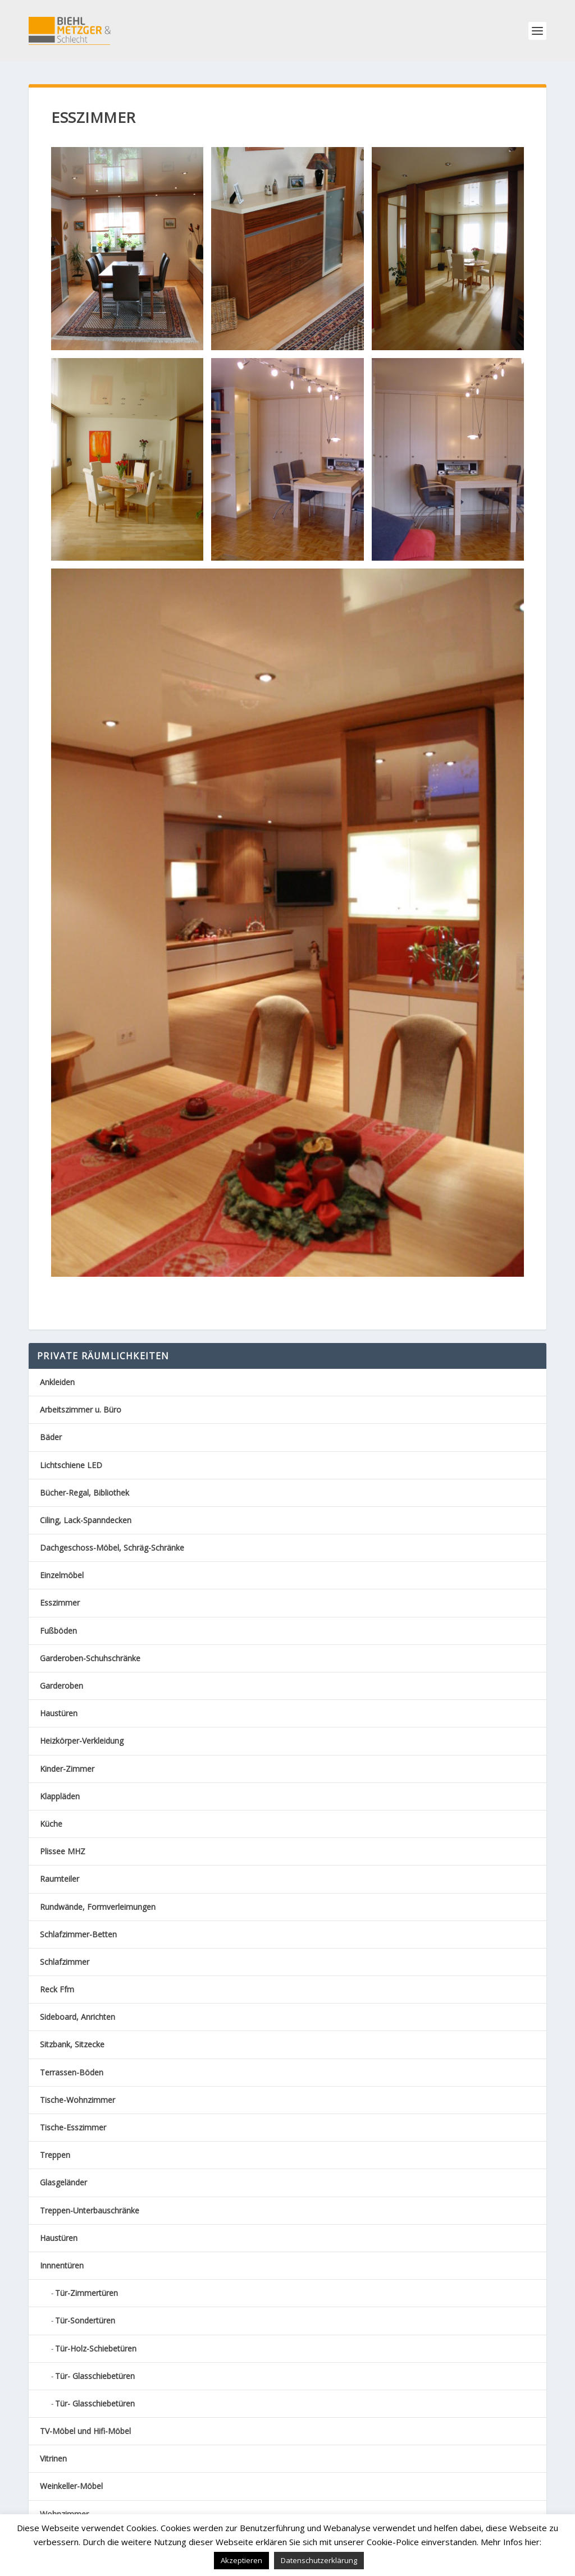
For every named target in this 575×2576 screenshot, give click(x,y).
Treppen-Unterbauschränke (89, 2210)
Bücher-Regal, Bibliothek (84, 1492)
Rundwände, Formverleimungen (98, 1906)
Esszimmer (60, 1602)
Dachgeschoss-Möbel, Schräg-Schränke (112, 1547)
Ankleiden (57, 1382)
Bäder (51, 1437)
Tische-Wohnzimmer (77, 2099)
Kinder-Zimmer (67, 1768)
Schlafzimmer (64, 1961)
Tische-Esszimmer (73, 2127)
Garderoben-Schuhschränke (90, 1658)
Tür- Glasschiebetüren (95, 2376)
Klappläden (60, 1796)
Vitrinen (53, 2458)
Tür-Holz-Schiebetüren (95, 2348)
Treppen (55, 2154)
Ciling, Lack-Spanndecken (85, 1520)
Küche (51, 1823)
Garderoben (61, 1685)
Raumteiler (59, 1878)
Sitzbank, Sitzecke (72, 2044)
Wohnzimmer (64, 2514)
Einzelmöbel (62, 1575)
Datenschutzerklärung (319, 2560)
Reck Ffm (57, 1989)
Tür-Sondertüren (85, 2320)
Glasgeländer (63, 2182)
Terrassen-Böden (71, 2072)
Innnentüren (62, 2265)
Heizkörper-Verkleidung (82, 1740)
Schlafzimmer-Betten (78, 1934)
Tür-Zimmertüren (86, 2293)
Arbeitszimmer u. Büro (80, 1409)
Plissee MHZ (62, 1851)
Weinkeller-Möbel (71, 2486)
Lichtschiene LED (71, 1465)
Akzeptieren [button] (241, 2560)
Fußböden (58, 1630)
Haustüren (58, 1713)
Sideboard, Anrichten (77, 2016)
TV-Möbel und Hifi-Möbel (85, 2431)
